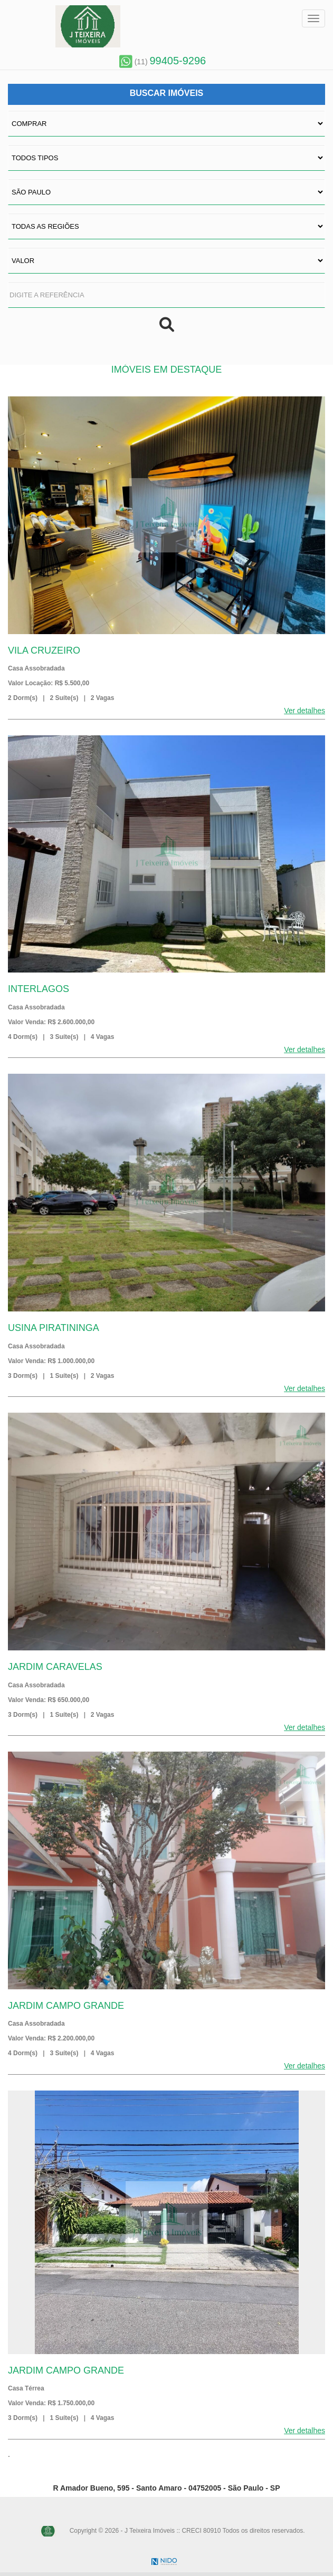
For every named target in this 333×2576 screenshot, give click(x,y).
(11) (162, 61)
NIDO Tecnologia (164, 2561)
